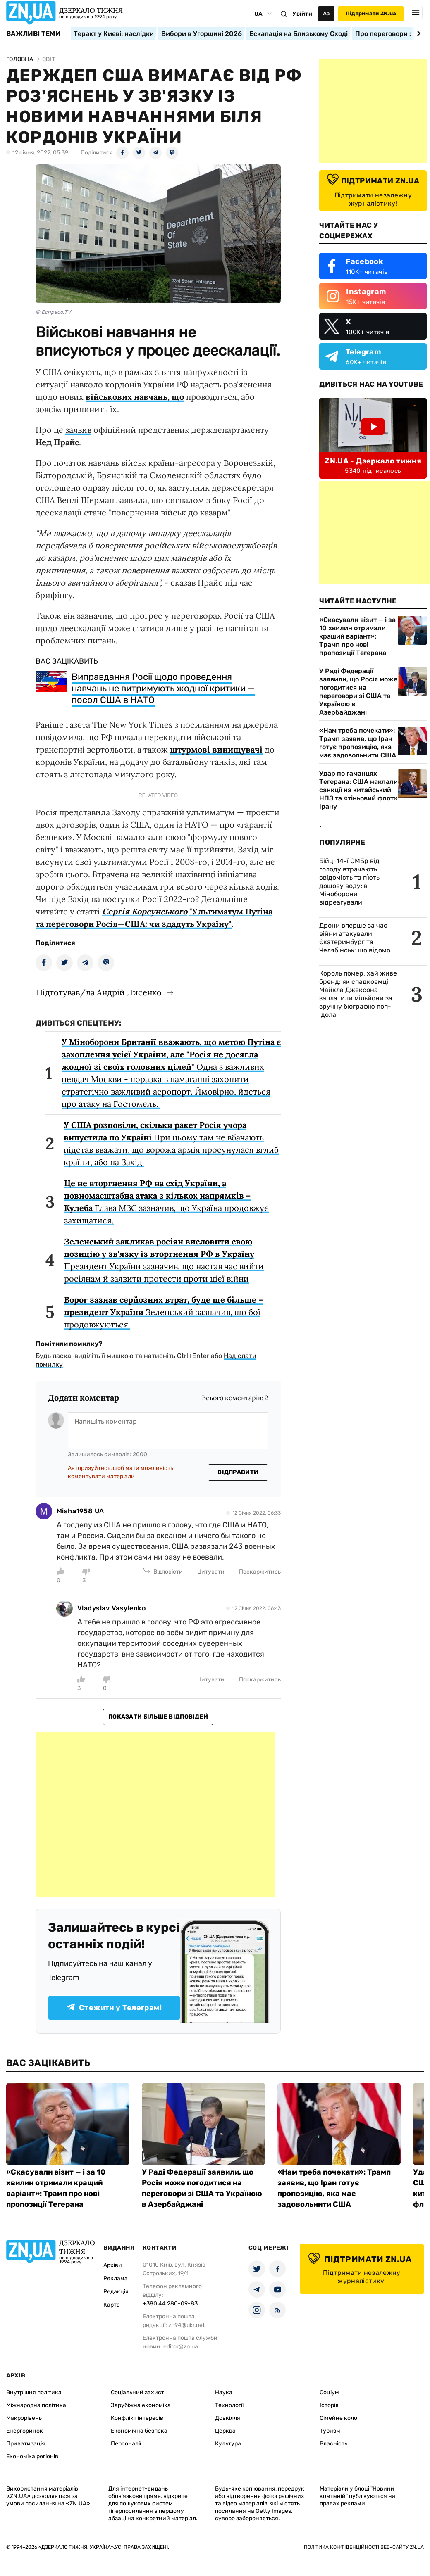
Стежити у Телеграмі (114, 2007)
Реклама (115, 2278)
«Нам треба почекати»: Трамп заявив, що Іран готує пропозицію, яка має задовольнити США (357, 743)
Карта (111, 2304)
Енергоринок (24, 2430)
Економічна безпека (139, 2430)
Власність (333, 2443)
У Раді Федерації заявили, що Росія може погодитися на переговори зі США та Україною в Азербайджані (358, 691)
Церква (225, 2430)
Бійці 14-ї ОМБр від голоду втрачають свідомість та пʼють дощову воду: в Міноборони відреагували (349, 881)
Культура (228, 2443)
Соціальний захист (137, 2392)
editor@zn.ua (180, 2346)
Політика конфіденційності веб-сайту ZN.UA (364, 2547)
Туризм (330, 2430)
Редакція (116, 2291)
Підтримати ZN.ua (371, 13)
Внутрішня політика (34, 2392)
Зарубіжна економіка (141, 2405)
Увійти (302, 13)
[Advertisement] (155, 1814)
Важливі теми (33, 34)
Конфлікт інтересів (137, 2418)
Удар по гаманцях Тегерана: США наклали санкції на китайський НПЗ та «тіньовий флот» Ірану (358, 789)
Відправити (237, 1472)
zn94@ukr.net (186, 2325)
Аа (326, 13)
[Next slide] (417, 33)
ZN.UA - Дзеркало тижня (373, 460)
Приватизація (25, 2443)
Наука (223, 2392)
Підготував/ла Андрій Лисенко (99, 992)
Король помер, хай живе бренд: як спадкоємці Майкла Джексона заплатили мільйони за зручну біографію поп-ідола (358, 994)
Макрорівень (24, 2418)
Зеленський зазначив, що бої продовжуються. (163, 1312)
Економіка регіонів (32, 2456)
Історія (329, 2405)
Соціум (329, 2392)
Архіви (112, 2265)
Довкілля (227, 2418)
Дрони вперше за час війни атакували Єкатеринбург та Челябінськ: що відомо (354, 937)
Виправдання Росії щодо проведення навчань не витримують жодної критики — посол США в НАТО (163, 688)
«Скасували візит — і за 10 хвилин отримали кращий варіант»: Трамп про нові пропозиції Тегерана (357, 636)
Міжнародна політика (36, 2405)
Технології (229, 2405)
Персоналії (126, 2443)
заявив (78, 430)
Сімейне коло (338, 2418)
